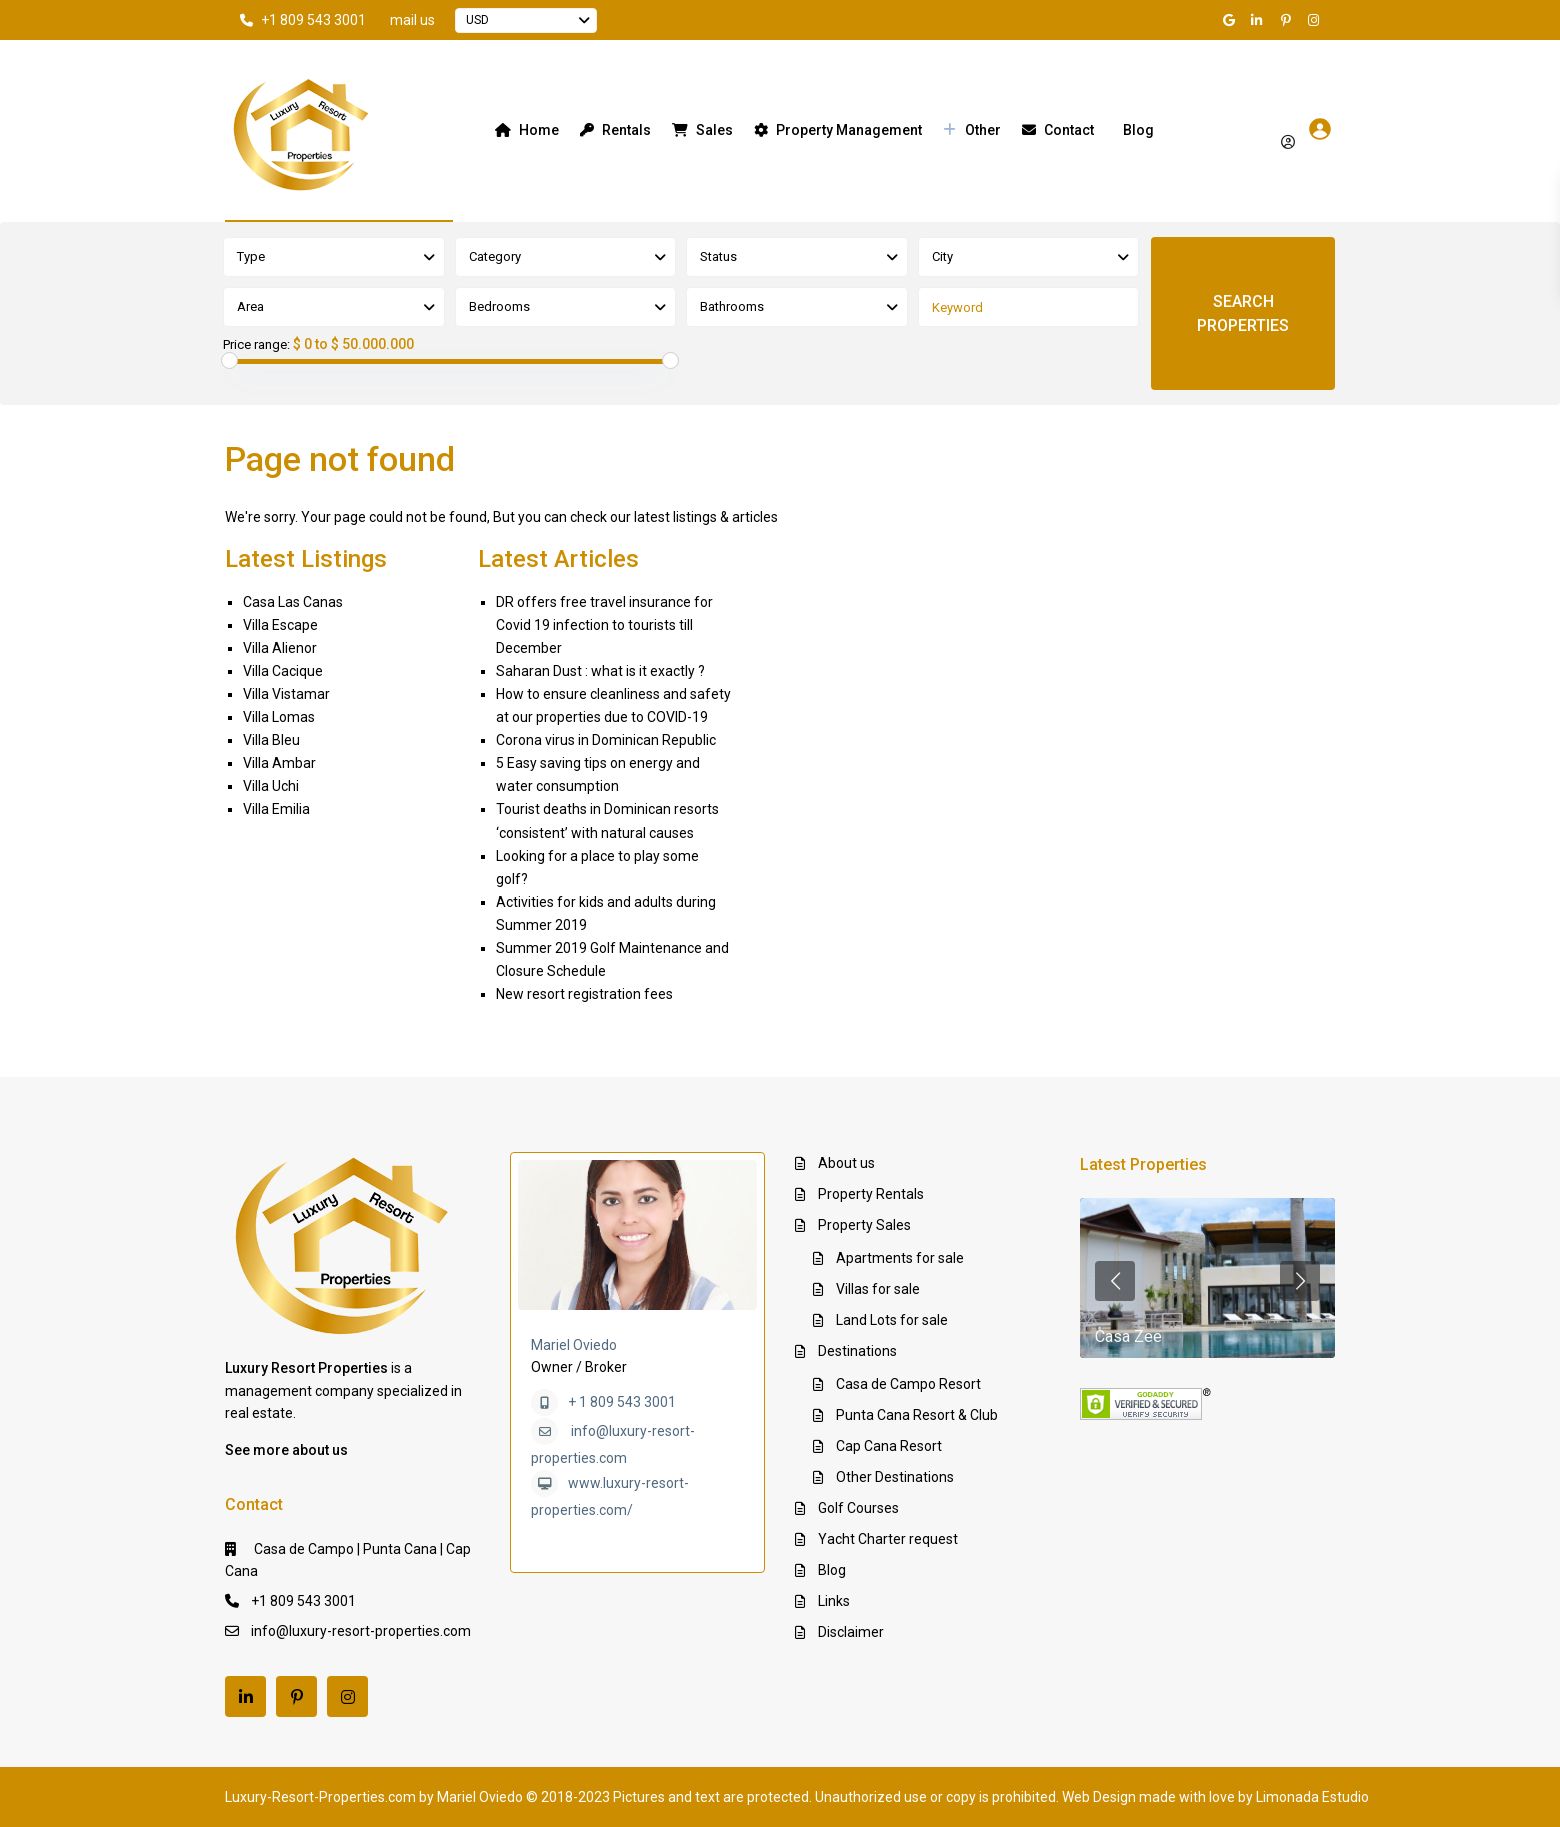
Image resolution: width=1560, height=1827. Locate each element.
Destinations (857, 1351)
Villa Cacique (283, 671)
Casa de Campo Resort (908, 1384)
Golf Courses (858, 1508)
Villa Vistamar (286, 694)
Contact (1058, 130)
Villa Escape (280, 625)
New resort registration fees (584, 994)
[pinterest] (1288, 20)
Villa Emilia (276, 809)
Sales (702, 130)
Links (834, 1601)
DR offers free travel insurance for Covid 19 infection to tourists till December (604, 625)
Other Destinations (895, 1477)
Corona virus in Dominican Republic (606, 740)
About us (846, 1163)
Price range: (256, 345)
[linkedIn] (1260, 20)
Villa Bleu (271, 740)
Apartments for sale (900, 1258)
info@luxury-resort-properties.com (361, 1631)
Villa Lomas (279, 717)
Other (972, 130)
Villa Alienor (280, 648)
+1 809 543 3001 (313, 20)
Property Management (838, 130)
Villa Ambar (279, 763)
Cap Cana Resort (889, 1446)
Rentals (615, 130)
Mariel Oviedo (574, 1345)
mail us (412, 20)
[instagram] (1316, 20)
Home (527, 130)
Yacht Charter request (888, 1539)
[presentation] (1115, 1281)
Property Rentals (871, 1194)
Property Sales (864, 1225)
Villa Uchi (271, 786)
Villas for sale (878, 1289)
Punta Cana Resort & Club (917, 1415)
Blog (1138, 130)
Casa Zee (1128, 1336)
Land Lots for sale (892, 1320)
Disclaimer (851, 1632)
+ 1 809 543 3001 (622, 1402)
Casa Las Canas (293, 602)
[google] (1232, 20)
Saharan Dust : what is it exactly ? (600, 671)
